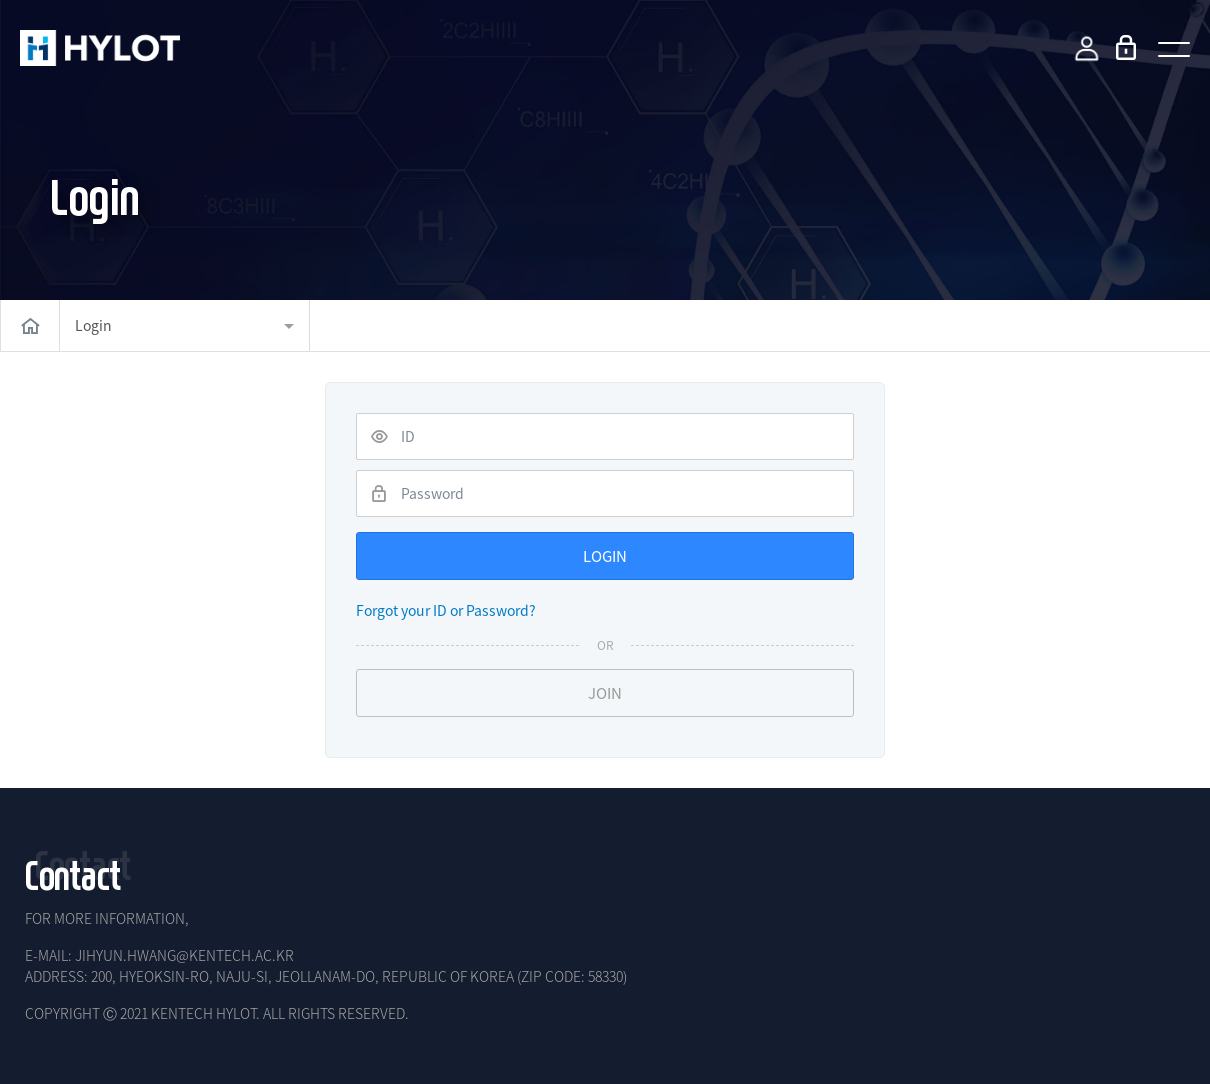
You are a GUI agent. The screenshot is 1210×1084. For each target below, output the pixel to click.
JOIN (605, 693)
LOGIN (605, 556)
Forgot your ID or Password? (446, 610)
